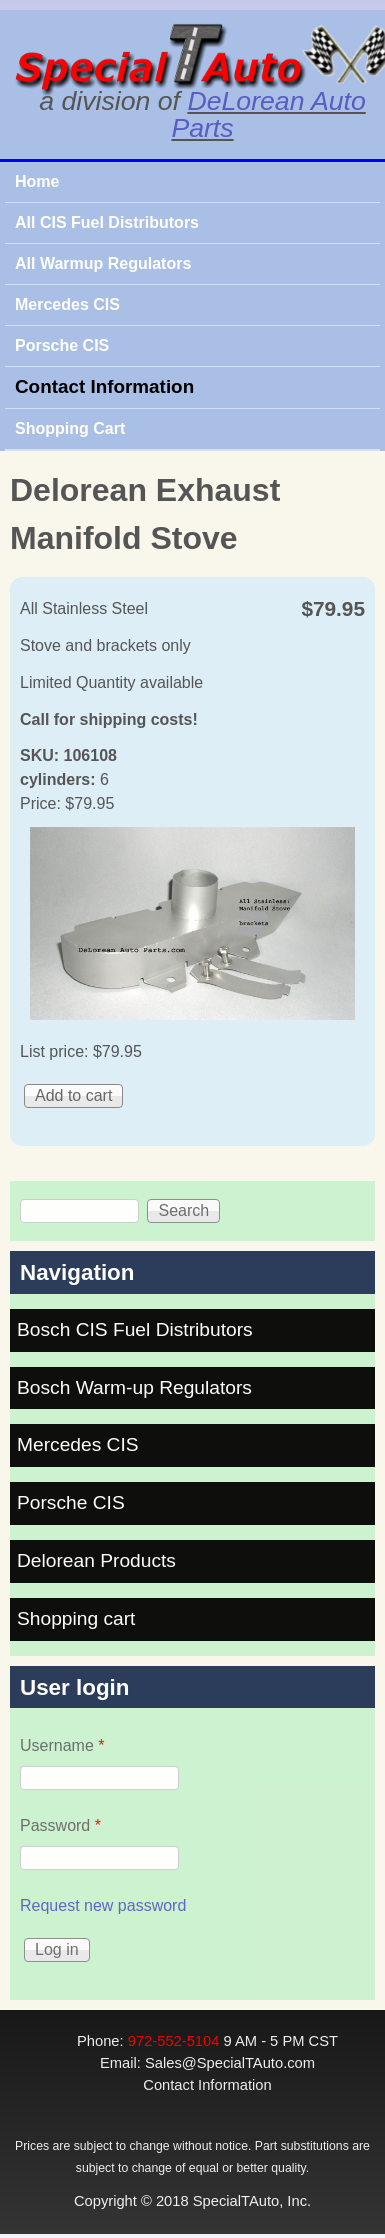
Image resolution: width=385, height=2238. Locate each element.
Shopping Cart (70, 428)
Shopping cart (76, 1618)
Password (60, 1825)
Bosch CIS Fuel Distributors (135, 1329)
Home (37, 181)
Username (62, 1745)
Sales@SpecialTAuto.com (230, 2063)
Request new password (103, 1905)
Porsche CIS (62, 345)
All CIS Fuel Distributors (107, 222)
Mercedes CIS (67, 304)
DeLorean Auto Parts (268, 114)
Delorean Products (96, 1560)
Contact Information (104, 386)
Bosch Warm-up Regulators (134, 1387)
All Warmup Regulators (103, 263)
